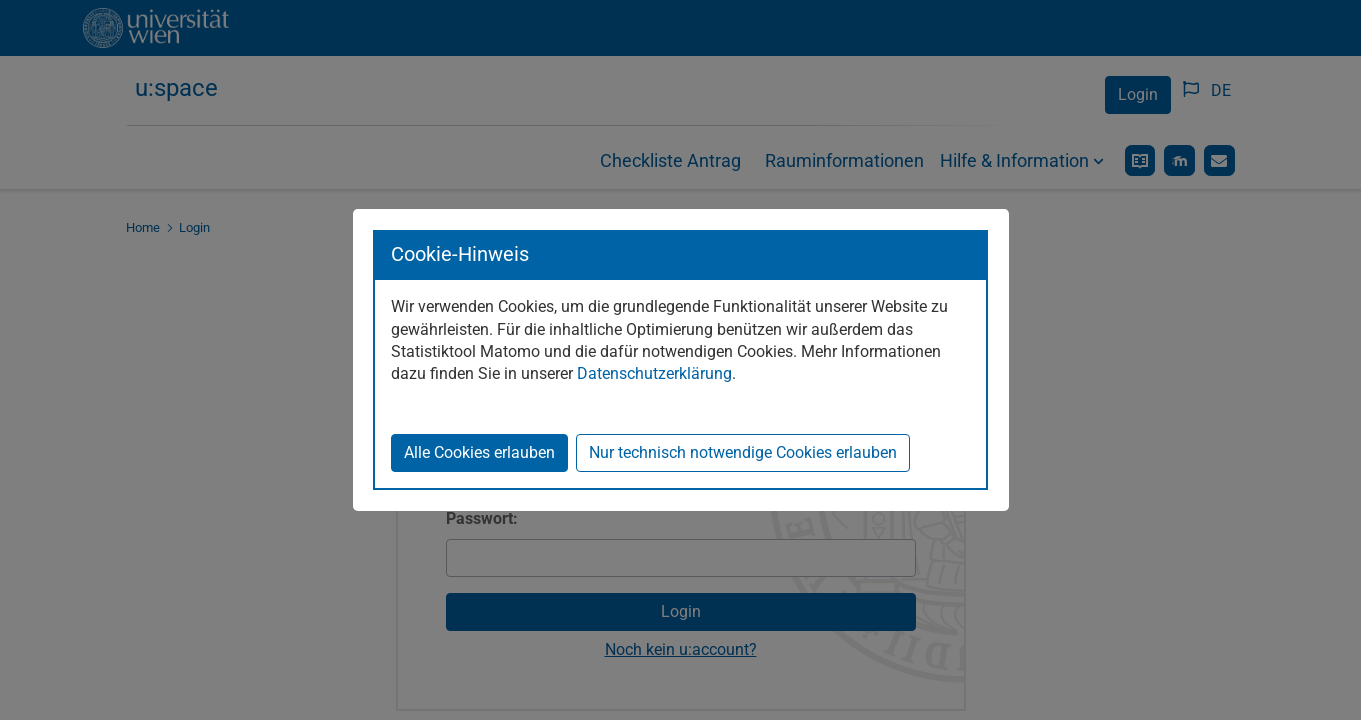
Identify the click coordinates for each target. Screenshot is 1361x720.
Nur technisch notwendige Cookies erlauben (743, 452)
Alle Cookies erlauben (479, 452)
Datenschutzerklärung (654, 373)
